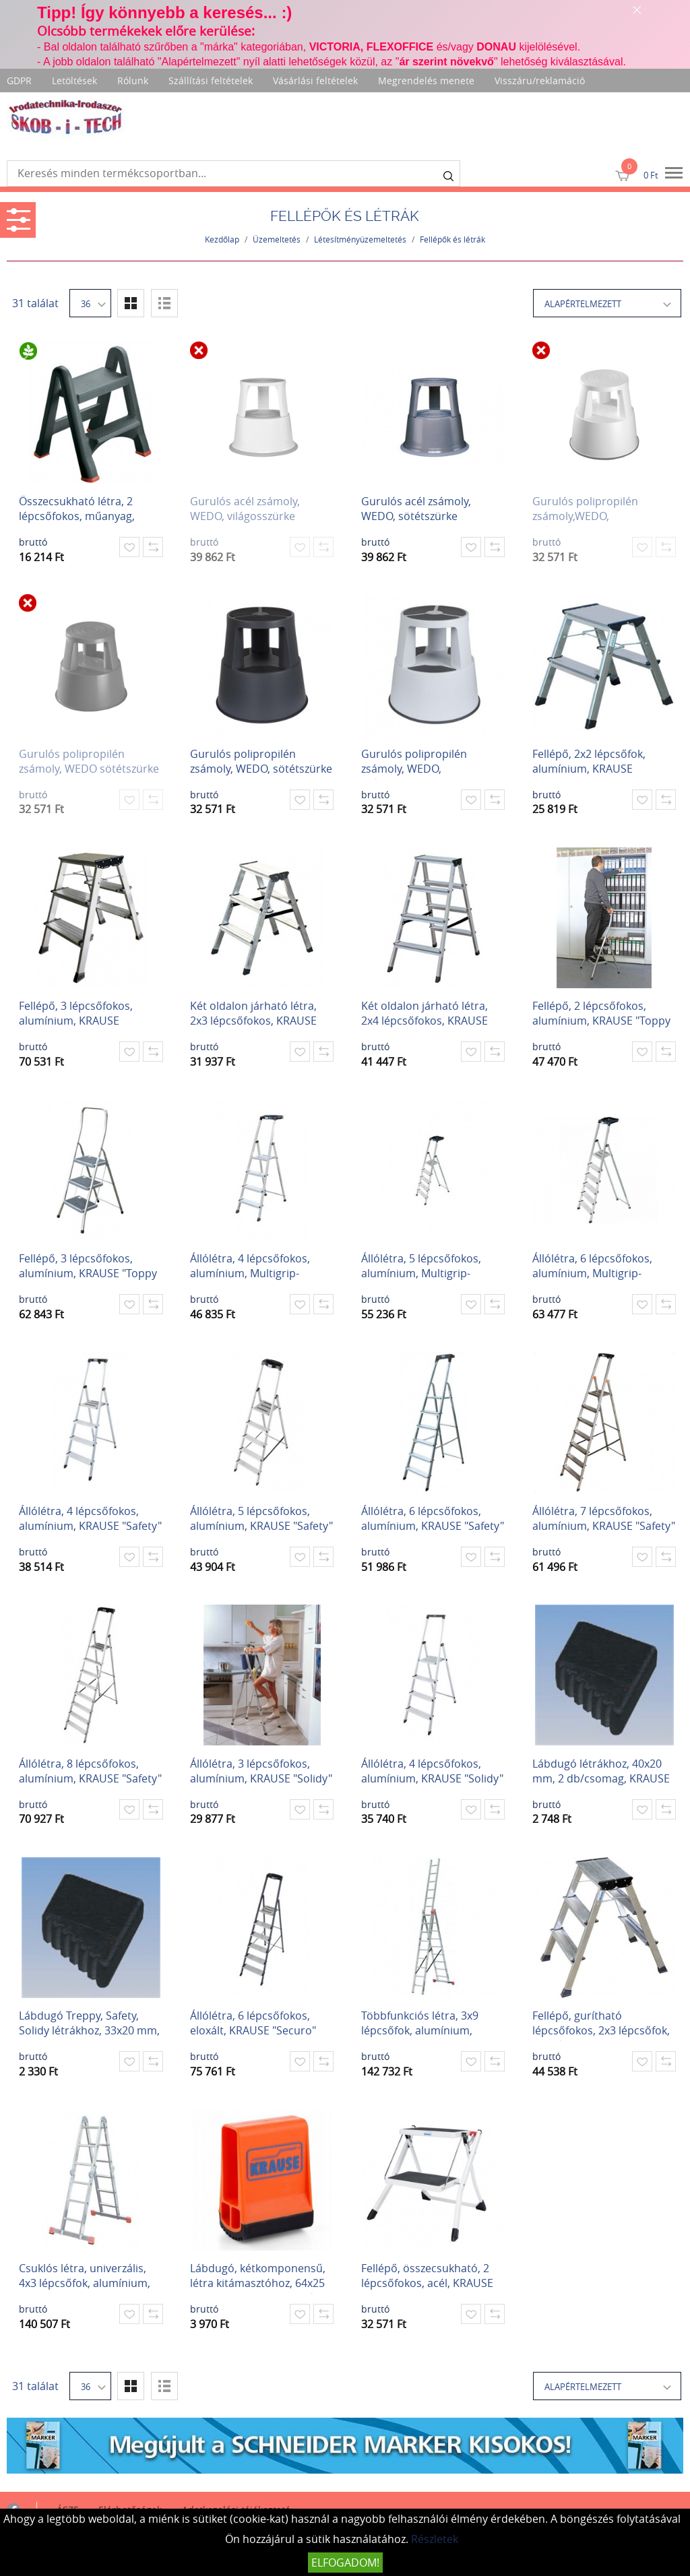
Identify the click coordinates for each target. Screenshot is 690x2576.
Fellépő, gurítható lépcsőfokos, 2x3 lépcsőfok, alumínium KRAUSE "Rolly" (601, 2024)
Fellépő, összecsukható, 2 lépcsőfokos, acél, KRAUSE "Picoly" (427, 2277)
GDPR (19, 80)
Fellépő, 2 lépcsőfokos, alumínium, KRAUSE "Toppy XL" (601, 1014)
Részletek (434, 2539)
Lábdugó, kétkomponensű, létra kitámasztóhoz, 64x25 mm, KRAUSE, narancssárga (260, 2277)
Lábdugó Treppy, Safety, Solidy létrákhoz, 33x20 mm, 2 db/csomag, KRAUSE (89, 2024)
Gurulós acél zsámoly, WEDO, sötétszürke (416, 508)
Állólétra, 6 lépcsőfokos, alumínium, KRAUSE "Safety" (432, 1518)
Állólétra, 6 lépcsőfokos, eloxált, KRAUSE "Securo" (253, 2023)
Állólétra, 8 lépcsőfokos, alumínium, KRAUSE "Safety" (90, 1771)
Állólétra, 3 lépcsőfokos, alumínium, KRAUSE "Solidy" (261, 1771)
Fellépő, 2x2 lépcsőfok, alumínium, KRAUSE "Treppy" (589, 762)
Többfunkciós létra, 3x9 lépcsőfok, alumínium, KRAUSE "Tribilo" (419, 2024)
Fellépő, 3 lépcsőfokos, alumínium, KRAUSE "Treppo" (76, 1014)
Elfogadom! (345, 2562)
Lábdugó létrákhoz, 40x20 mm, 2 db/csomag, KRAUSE (601, 1771)
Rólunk (132, 80)
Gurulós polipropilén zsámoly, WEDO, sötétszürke (261, 761)
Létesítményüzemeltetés (360, 239)
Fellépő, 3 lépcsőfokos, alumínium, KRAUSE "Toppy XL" (88, 1267)
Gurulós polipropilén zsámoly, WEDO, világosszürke (414, 762)
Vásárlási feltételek (315, 80)
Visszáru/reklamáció (540, 80)
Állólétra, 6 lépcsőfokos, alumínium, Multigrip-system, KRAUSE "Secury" (596, 1267)
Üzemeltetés (277, 239)
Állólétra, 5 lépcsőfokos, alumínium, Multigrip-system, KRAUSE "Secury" (425, 1267)
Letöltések (74, 80)
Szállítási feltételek (210, 80)
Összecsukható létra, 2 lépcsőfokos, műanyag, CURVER (77, 510)
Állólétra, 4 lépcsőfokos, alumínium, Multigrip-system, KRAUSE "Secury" (254, 1267)
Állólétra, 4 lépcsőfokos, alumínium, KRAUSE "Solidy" (432, 1771)
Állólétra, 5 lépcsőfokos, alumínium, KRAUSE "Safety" (261, 1518)
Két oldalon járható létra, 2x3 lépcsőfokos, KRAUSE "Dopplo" (253, 1014)
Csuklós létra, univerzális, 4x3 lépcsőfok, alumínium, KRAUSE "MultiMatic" (84, 2277)
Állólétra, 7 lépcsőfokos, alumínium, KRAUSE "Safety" (603, 1518)
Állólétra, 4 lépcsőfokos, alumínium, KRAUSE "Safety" (90, 1518)
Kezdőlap (222, 239)
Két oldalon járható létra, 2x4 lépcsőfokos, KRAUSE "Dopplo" (424, 1014)
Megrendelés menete (426, 80)
